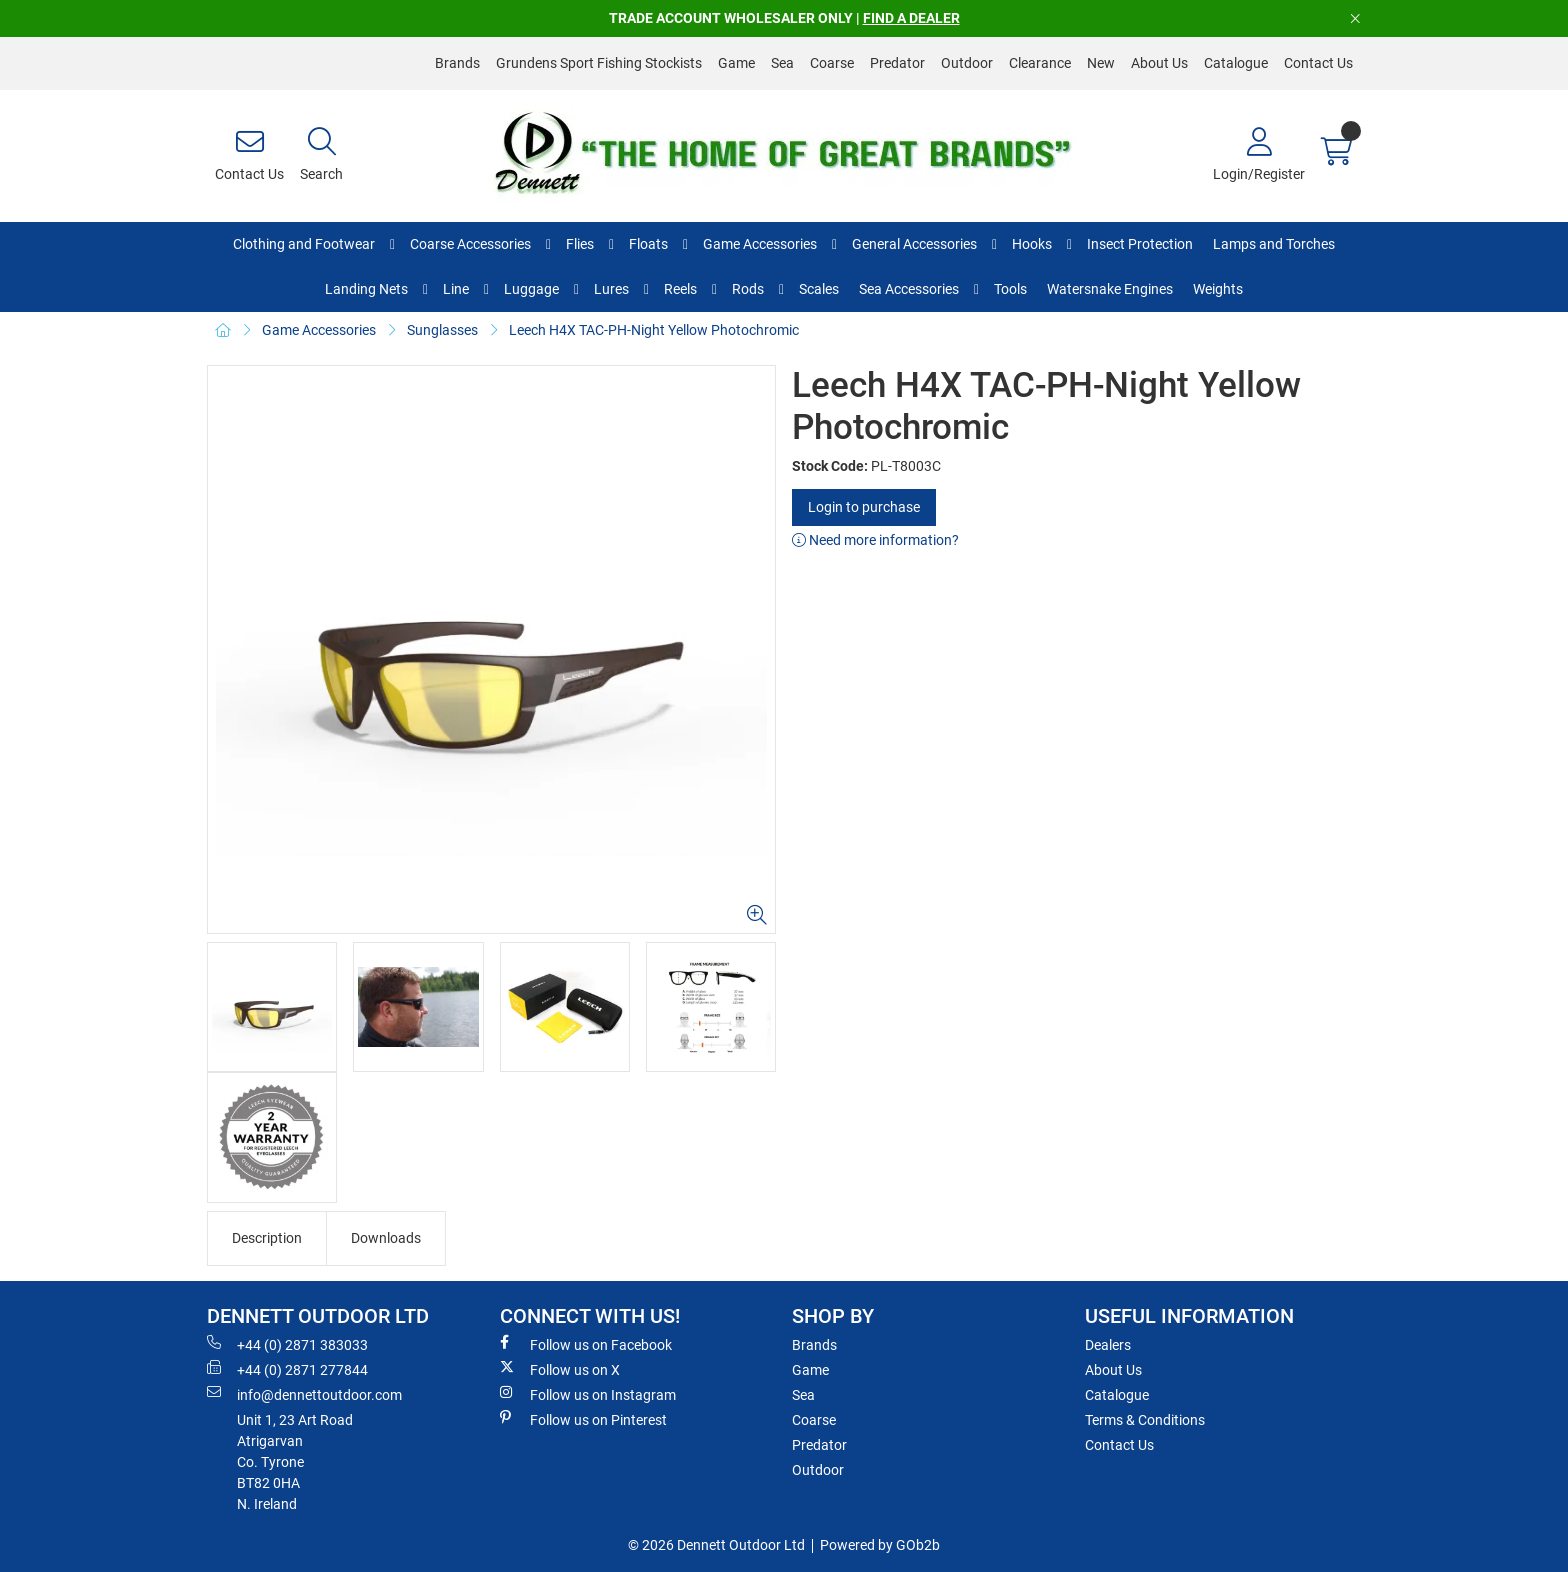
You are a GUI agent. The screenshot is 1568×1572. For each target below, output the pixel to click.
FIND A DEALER (911, 18)
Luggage (531, 289)
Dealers (1108, 1345)
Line (456, 289)
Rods (748, 289)
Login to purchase (864, 507)
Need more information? (875, 540)
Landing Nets (366, 289)
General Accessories (914, 244)
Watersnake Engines (1110, 289)
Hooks (1032, 244)
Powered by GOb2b (880, 1545)
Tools (1010, 289)
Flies (580, 244)
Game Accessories (760, 244)
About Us (1159, 63)
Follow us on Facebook (586, 1344)
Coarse (832, 63)
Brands (457, 63)
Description (267, 1238)
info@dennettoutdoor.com (304, 1394)
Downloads (386, 1238)
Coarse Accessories (470, 244)
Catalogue (1236, 63)
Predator (897, 63)
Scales (819, 289)
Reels (680, 289)
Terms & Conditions (1145, 1420)
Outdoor (967, 63)
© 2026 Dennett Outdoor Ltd (716, 1545)
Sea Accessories (909, 289)
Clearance (1040, 63)
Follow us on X (560, 1369)
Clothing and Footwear (304, 244)
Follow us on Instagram (588, 1394)
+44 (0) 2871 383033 (287, 1344)
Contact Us (1318, 63)
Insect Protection (1140, 244)
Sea (782, 63)
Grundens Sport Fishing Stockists (599, 63)
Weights (1218, 289)
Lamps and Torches (1274, 244)
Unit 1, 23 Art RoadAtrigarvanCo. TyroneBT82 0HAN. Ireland (295, 1462)
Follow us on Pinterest (583, 1419)
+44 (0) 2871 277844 (287, 1369)
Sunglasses (442, 330)
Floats (648, 244)
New (1101, 63)
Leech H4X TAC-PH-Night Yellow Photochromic (654, 330)
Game (736, 63)
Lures (611, 289)
